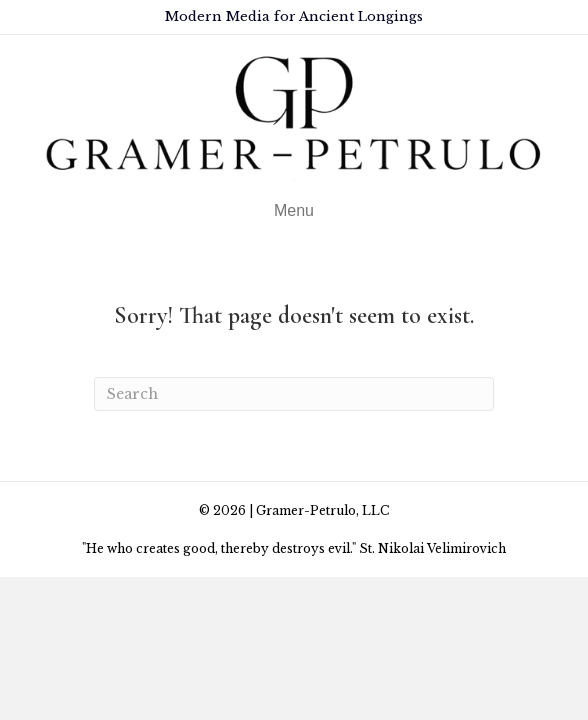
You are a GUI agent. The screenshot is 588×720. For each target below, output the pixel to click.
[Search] (294, 394)
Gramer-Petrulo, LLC (322, 510)
